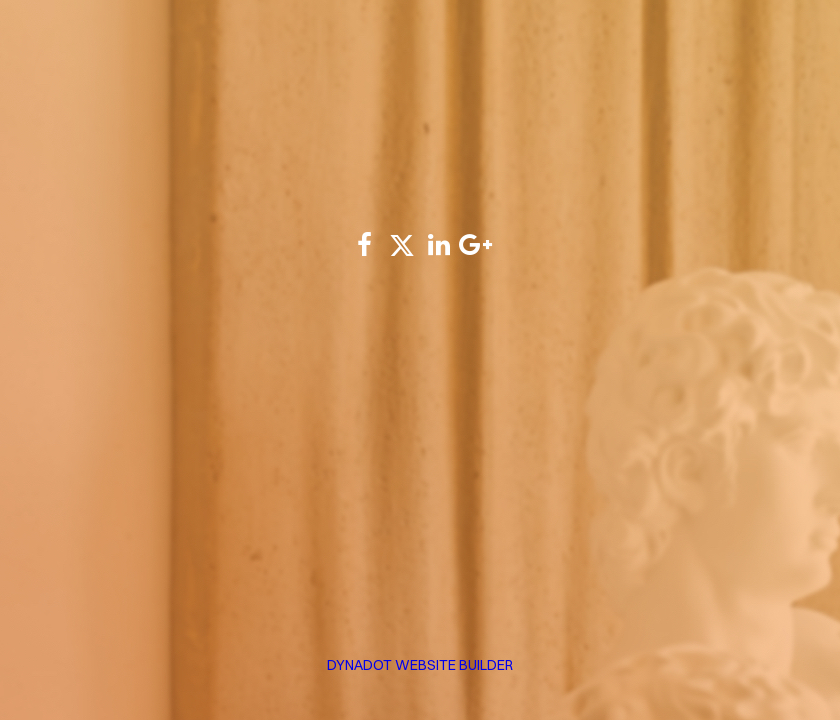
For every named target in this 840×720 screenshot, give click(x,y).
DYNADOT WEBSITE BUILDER (420, 665)
